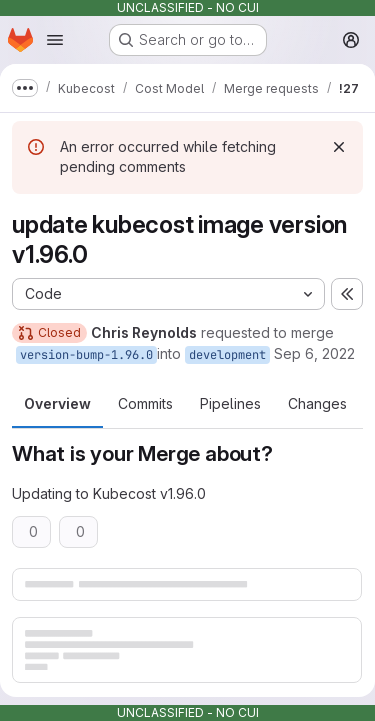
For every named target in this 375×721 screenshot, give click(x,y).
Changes (317, 403)
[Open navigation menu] (55, 40)
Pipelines (230, 403)
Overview (57, 403)
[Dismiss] (339, 147)
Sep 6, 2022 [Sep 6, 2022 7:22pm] (314, 353)
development (227, 355)
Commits (145, 403)
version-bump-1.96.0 (86, 355)
